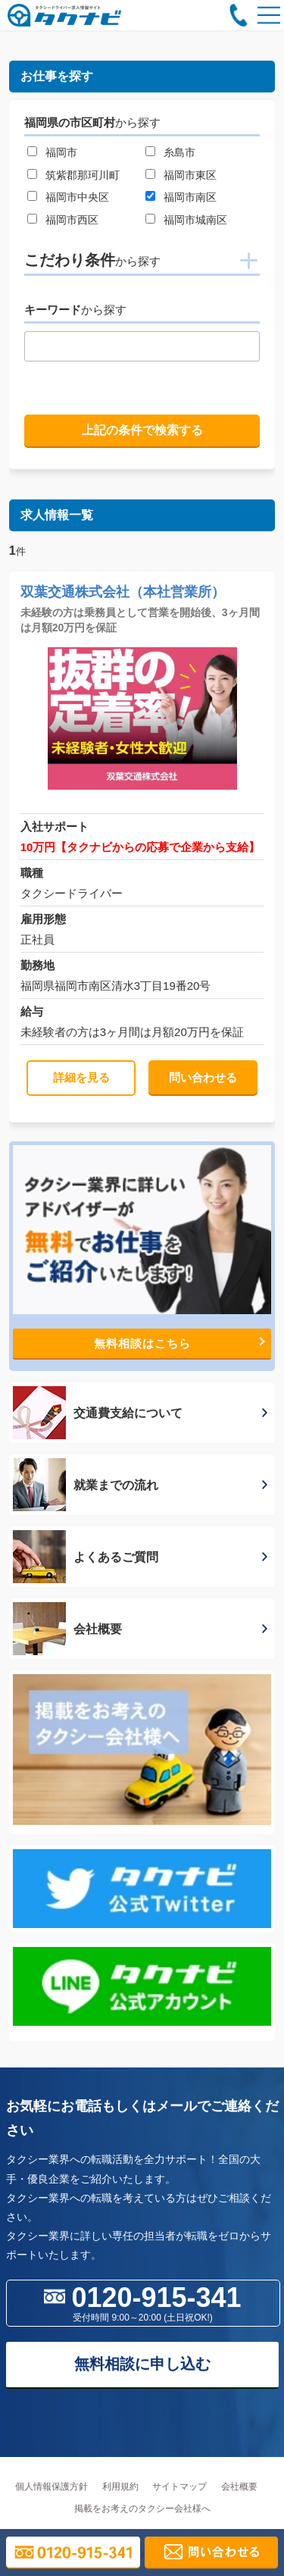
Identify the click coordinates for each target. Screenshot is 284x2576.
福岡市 (61, 152)
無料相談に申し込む (142, 2363)
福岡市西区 (71, 220)
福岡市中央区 (77, 197)
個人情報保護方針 (51, 2486)
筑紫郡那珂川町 (82, 175)
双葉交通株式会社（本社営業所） (122, 591)
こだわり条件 (92, 260)
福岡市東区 (190, 175)
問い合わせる (203, 1077)
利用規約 (120, 2486)
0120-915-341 (143, 2302)
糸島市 (179, 152)
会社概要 (239, 2486)
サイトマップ (179, 2486)
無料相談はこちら (179, 1343)
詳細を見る (81, 1077)
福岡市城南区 (195, 220)
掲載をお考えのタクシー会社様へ (142, 2508)
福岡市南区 (190, 197)
